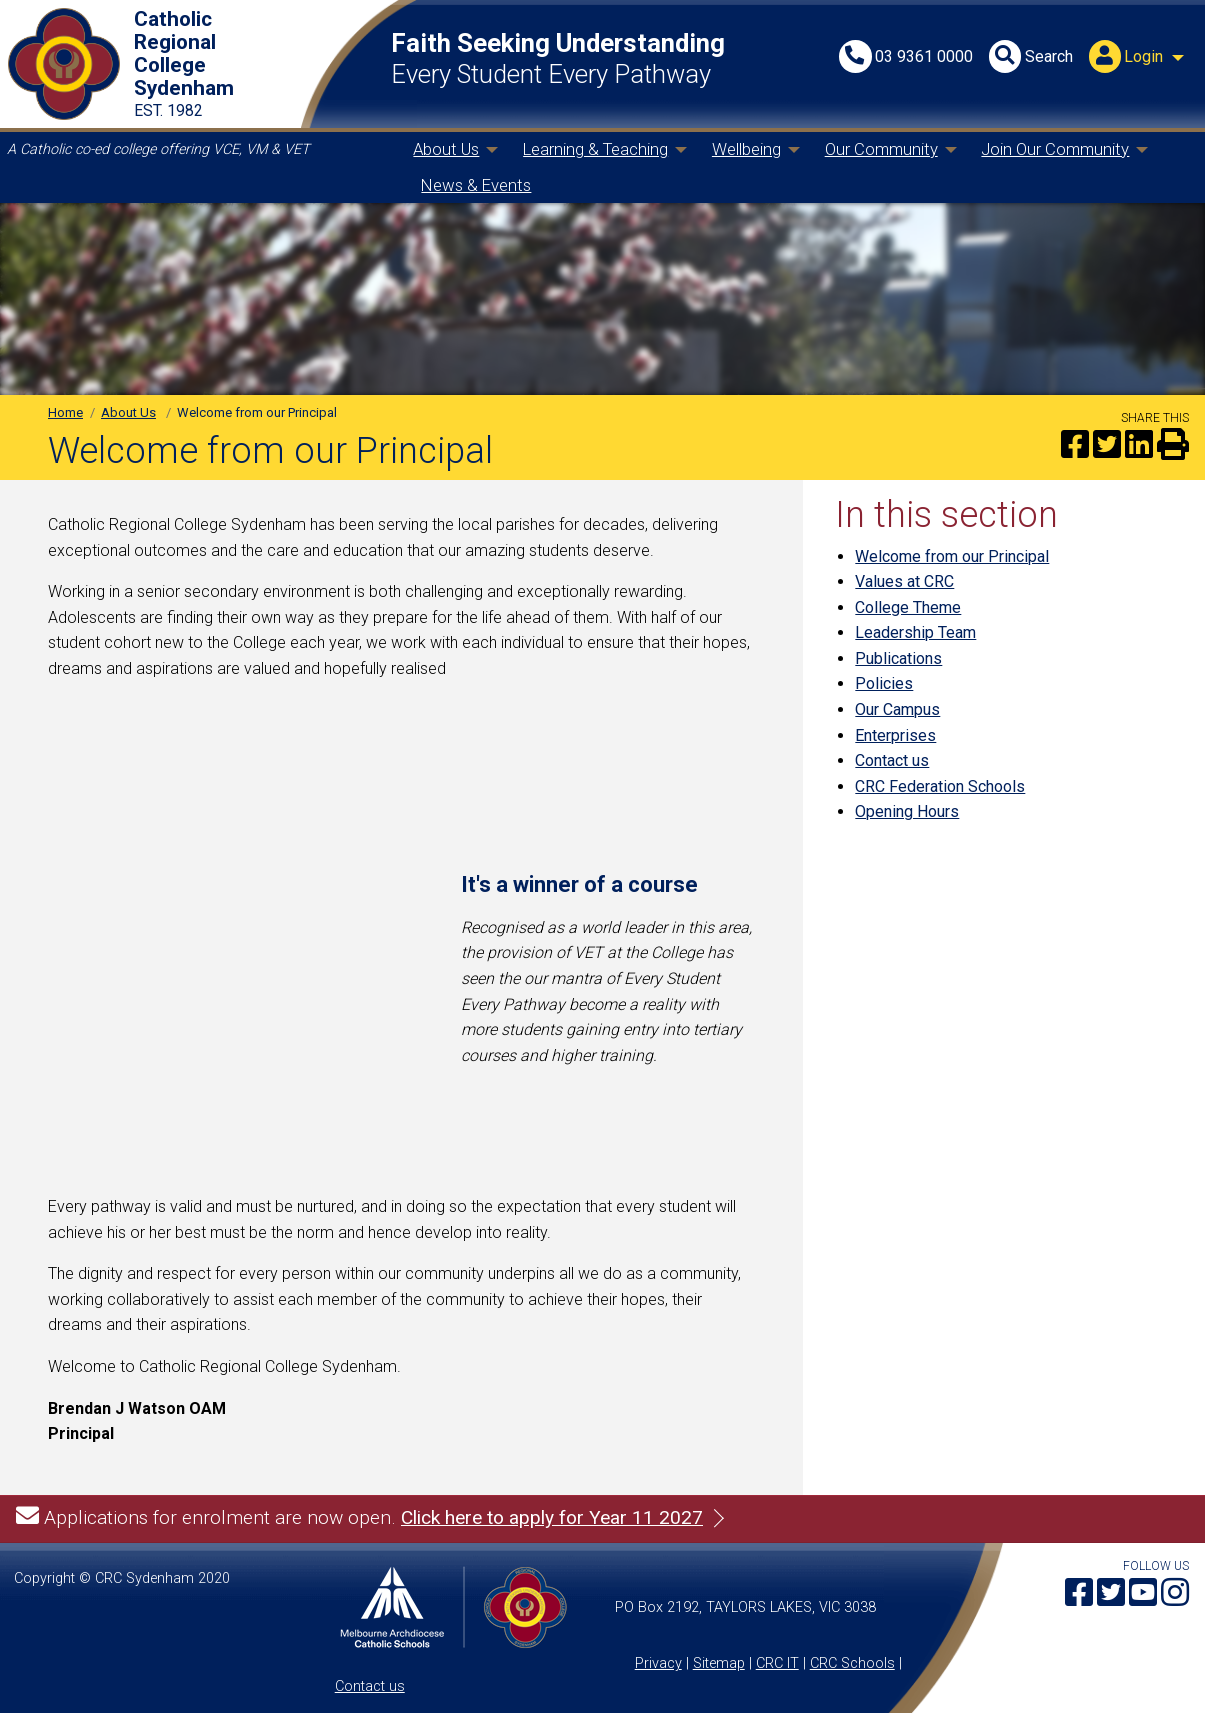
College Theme (908, 607)
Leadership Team (915, 632)
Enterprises (895, 735)
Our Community (881, 149)
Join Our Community (1055, 149)
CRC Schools (852, 1663)
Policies (884, 683)
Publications (898, 658)
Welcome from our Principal (952, 556)
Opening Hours (907, 811)
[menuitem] (1139, 58)
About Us (446, 149)
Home (65, 412)
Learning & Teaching (595, 149)
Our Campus (897, 709)
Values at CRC (904, 581)
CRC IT (777, 1663)
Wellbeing (746, 149)
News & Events (476, 185)
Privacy (658, 1663)
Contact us (892, 760)
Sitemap (719, 1663)
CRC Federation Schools (940, 786)
